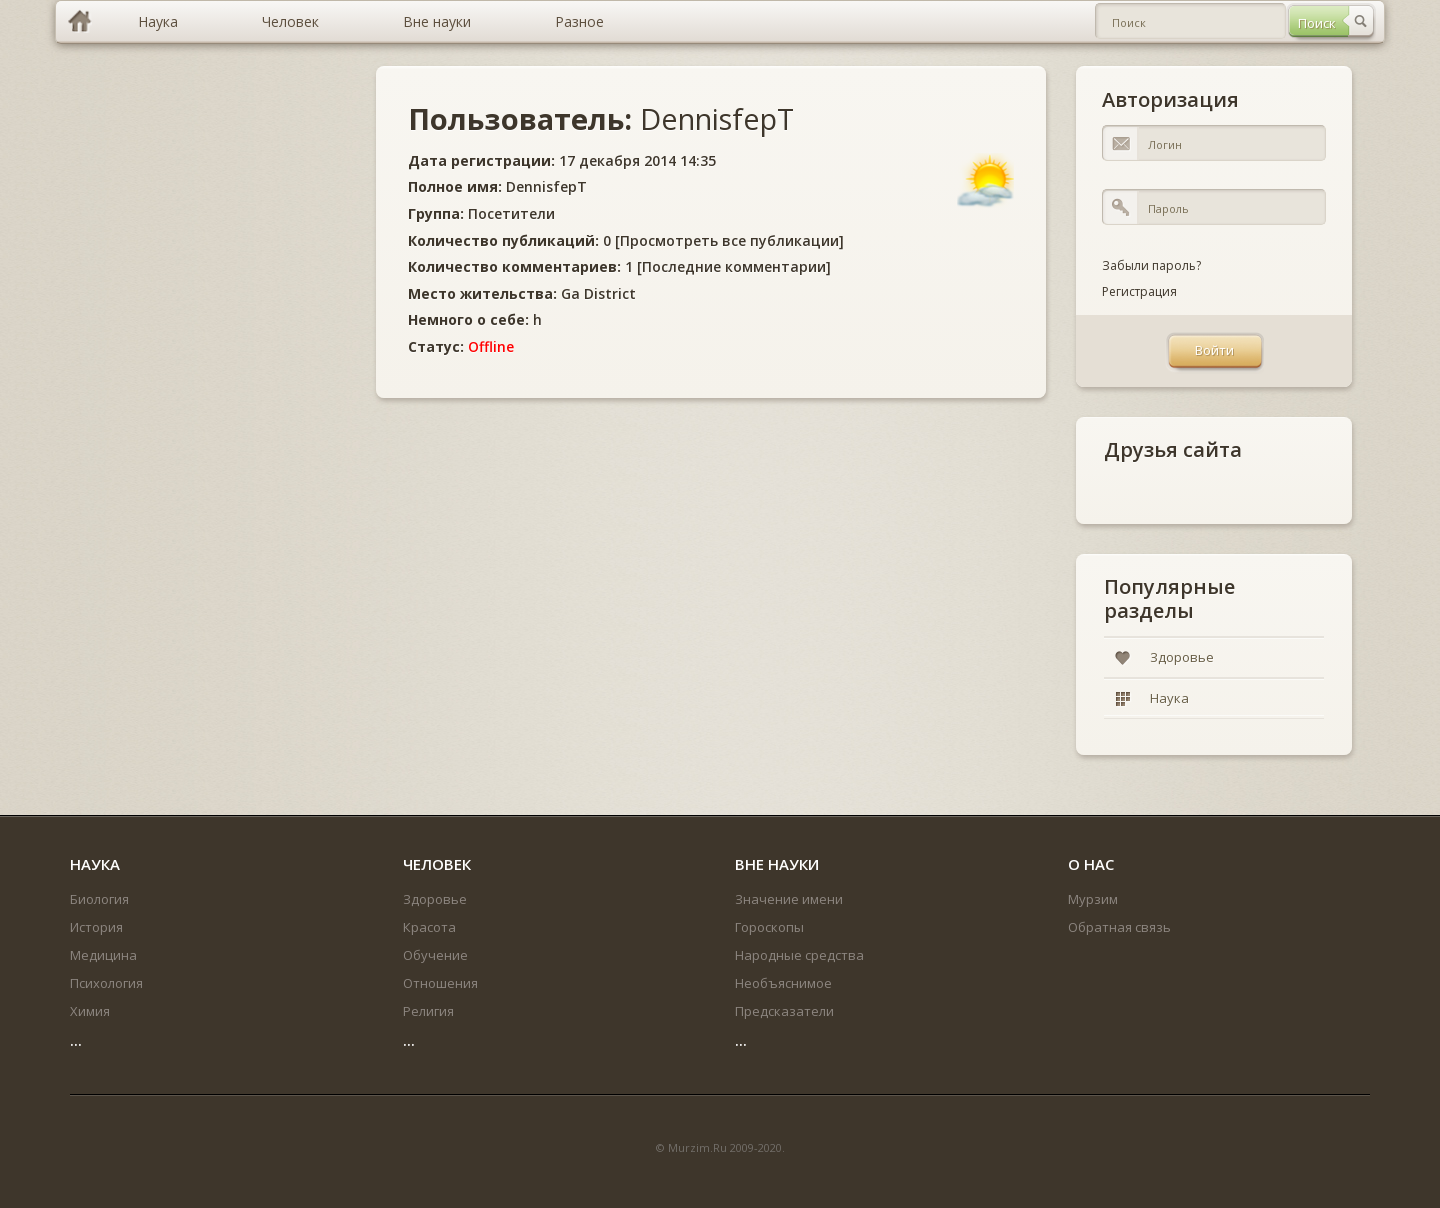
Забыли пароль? (1151, 265)
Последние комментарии (734, 266)
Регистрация (1139, 291)
